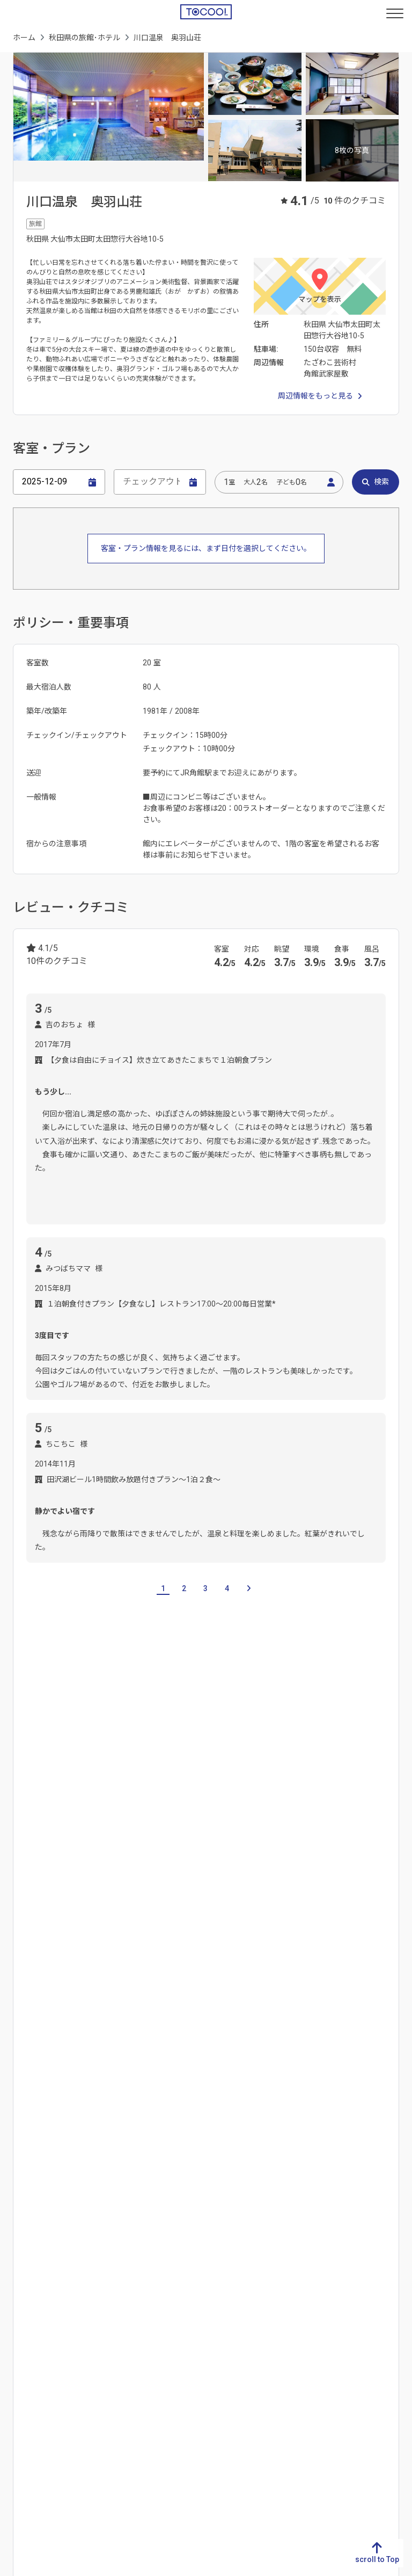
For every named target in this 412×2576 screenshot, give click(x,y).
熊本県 (20, 2301)
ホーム (24, 37)
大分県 (20, 2318)
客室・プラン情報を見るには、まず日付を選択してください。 (206, 548)
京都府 (322, 2266)
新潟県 (120, 2102)
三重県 (20, 2153)
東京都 (221, 2187)
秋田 (33, 1873)
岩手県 (95, 1800)
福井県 (120, 2153)
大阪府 (322, 2284)
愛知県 (20, 2136)
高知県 (120, 2301)
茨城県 (221, 2102)
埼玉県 (221, 2153)
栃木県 (221, 2119)
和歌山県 (326, 2335)
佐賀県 (20, 2266)
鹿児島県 (24, 2352)
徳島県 (120, 2249)
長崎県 (20, 2284)
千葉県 (221, 2170)
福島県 (201, 1800)
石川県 (120, 2136)
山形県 (165, 1800)
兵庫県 (322, 2301)
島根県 (221, 2266)
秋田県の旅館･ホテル (84, 37)
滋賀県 (322, 2249)
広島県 (221, 2301)
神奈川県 (225, 2205)
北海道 (24, 1800)
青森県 (59, 1800)
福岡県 (20, 2249)
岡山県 (221, 2284)
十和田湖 (69, 1873)
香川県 (120, 2266)
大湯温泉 (41, 1942)
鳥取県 (221, 2249)
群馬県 (221, 2136)
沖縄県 (20, 2369)
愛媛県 (120, 2284)
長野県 (120, 2187)
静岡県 (20, 2119)
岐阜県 (20, 2102)
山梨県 (120, 2170)
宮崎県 (20, 2335)
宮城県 (130, 1800)
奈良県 (322, 2318)
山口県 (221, 2318)
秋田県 (322, 2170)
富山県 (120, 2119)
